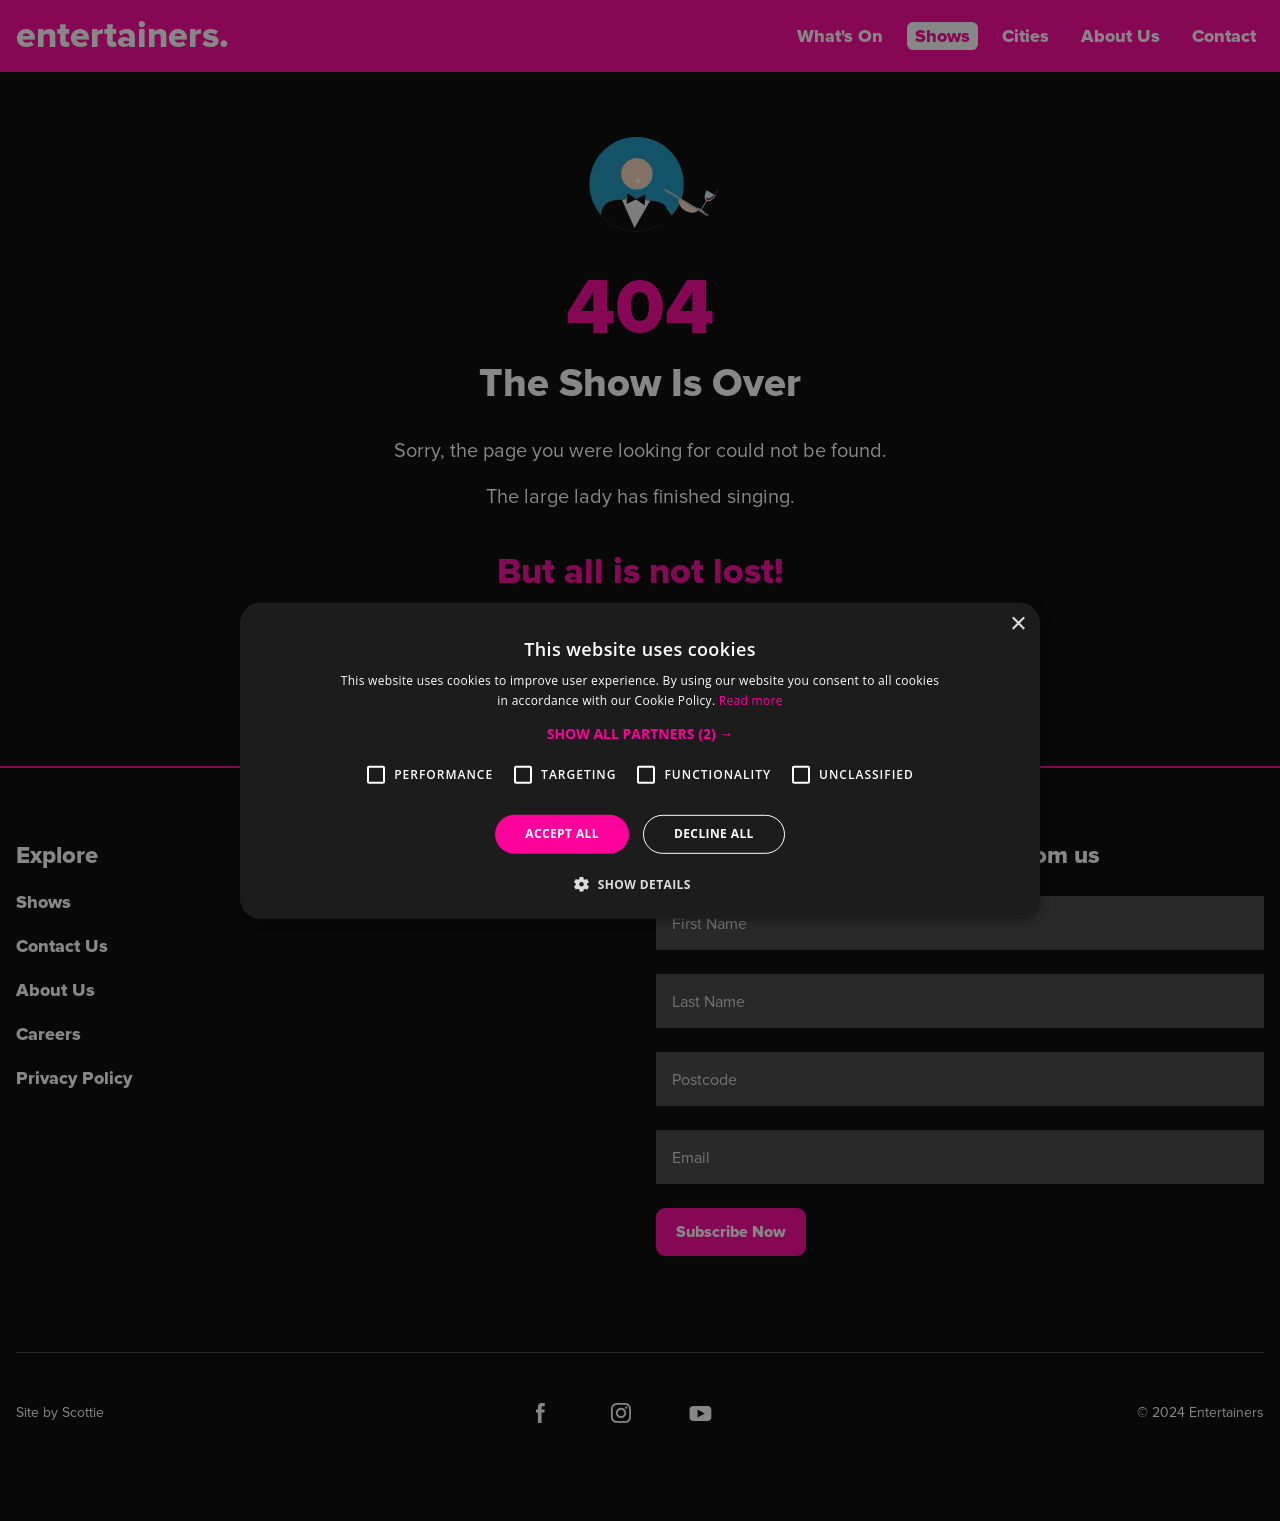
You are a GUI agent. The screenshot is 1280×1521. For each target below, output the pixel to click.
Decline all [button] (714, 833)
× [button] (1017, 623)
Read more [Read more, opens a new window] (751, 700)
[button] (640, 734)
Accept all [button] (562, 833)
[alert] (640, 760)
